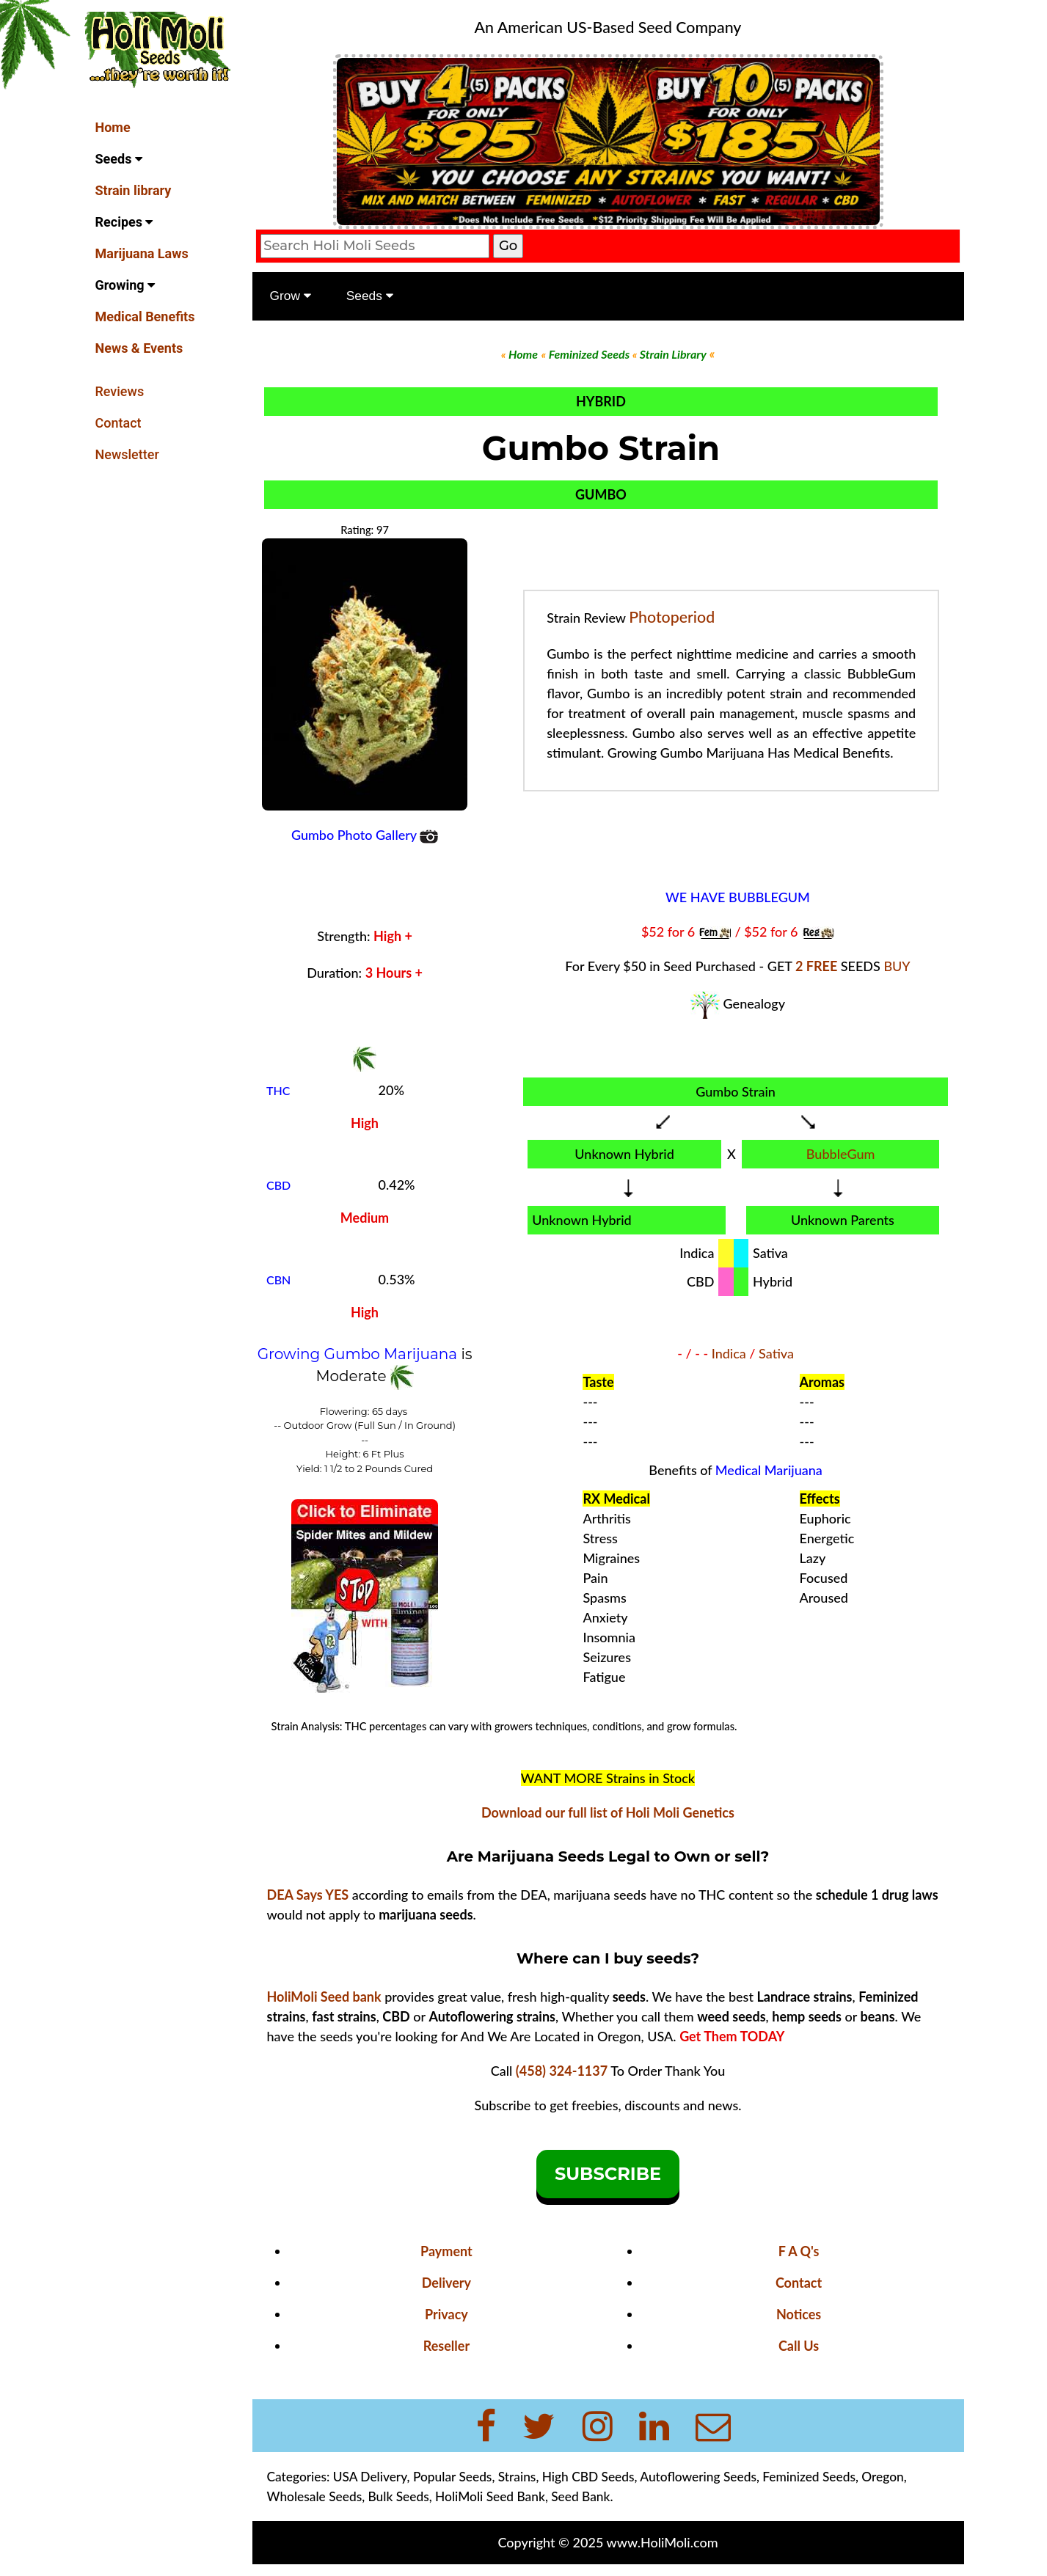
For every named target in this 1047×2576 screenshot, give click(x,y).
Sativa (776, 1353)
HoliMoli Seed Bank (490, 2496)
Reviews (120, 391)
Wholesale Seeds (314, 2496)
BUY (896, 966)
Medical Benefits (145, 316)
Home (113, 127)
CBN (278, 1280)
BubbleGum (840, 1154)
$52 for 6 (669, 931)
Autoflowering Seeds (698, 2476)
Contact (118, 423)
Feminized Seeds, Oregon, (834, 2476)
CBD (278, 1185)
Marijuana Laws (142, 253)
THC (278, 1090)
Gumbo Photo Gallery (364, 835)
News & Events (139, 348)
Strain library (133, 190)
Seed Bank (580, 2496)
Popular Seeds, (454, 2476)
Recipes (124, 222)
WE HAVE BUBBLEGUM (737, 897)
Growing (125, 285)
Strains (517, 2476)
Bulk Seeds (398, 2496)
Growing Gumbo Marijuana (360, 1354)
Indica (729, 1353)
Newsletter (127, 454)
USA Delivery (370, 2476)
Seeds (118, 159)
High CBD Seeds (588, 2476)
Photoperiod (672, 616)
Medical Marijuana (768, 1470)
